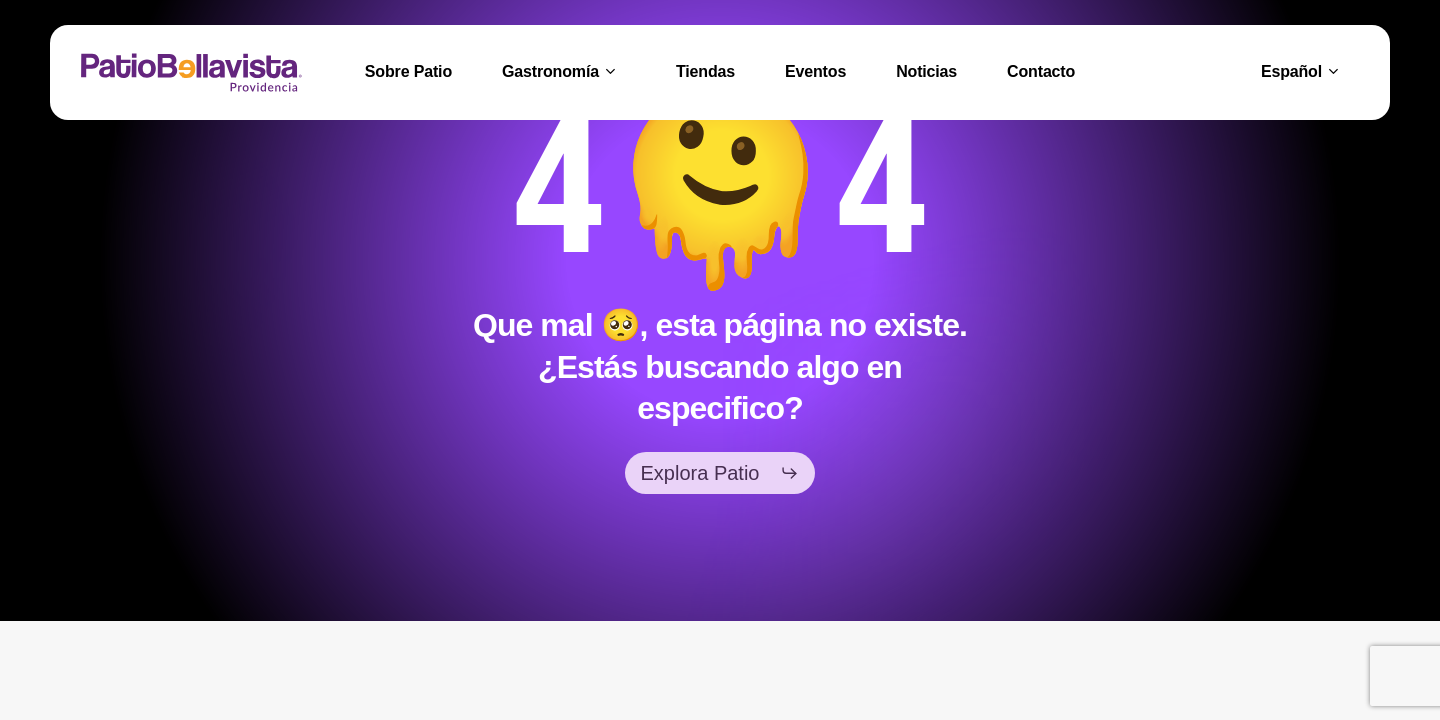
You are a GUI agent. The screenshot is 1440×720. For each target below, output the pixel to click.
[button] (720, 473)
